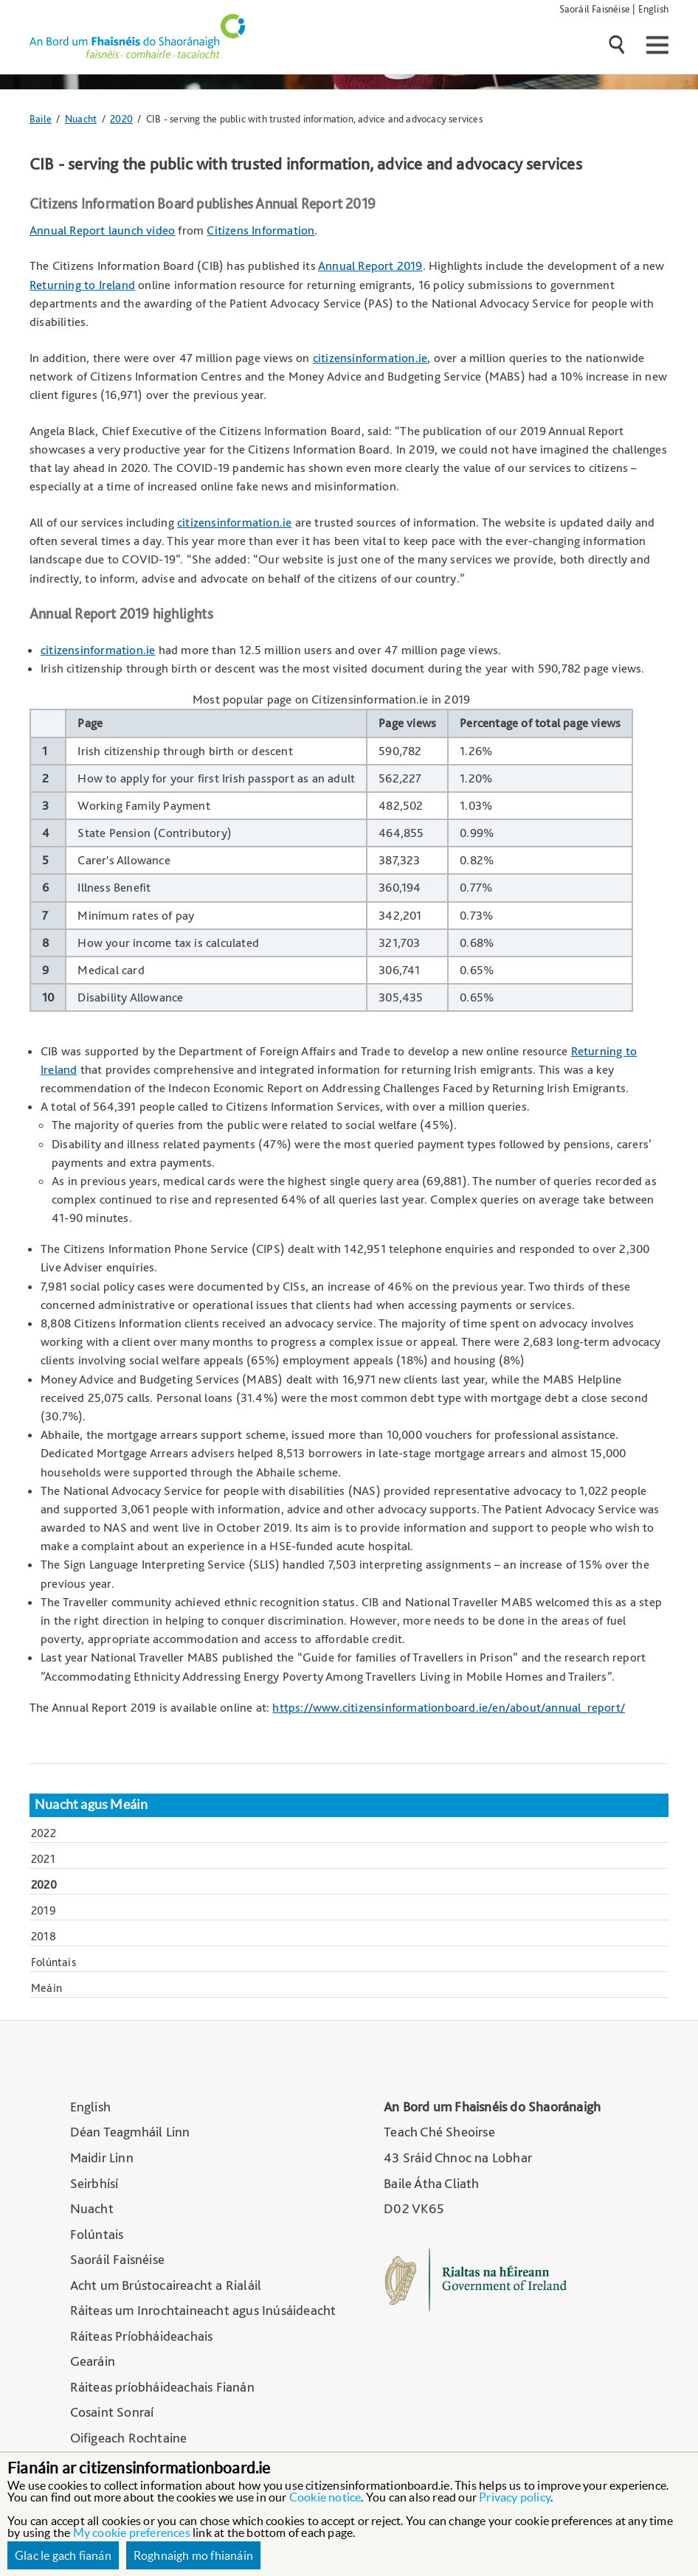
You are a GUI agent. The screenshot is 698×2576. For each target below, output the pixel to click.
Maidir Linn (102, 2157)
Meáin (46, 1988)
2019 (43, 1910)
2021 (43, 1859)
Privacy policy (514, 2497)
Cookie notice (325, 2497)
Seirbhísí (94, 2183)
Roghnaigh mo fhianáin (193, 2555)
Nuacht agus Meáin (91, 1804)
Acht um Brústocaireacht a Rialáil (166, 2285)
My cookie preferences (131, 2532)
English (653, 8)
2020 (121, 118)
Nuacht (81, 118)
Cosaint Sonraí (112, 2411)
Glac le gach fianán (63, 2555)
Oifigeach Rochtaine (128, 2437)
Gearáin (92, 2361)
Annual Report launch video (102, 230)
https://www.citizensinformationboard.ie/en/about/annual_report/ (448, 1707)
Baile (41, 118)
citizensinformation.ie (370, 357)
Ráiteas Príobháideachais (141, 2335)
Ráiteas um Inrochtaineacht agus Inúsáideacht (203, 2310)
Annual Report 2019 (370, 265)
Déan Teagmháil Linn (130, 2131)
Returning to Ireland (82, 284)
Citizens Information (260, 230)
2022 (43, 1833)
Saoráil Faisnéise (594, 8)
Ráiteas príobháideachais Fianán (162, 2386)
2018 (43, 1936)
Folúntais (53, 1962)
